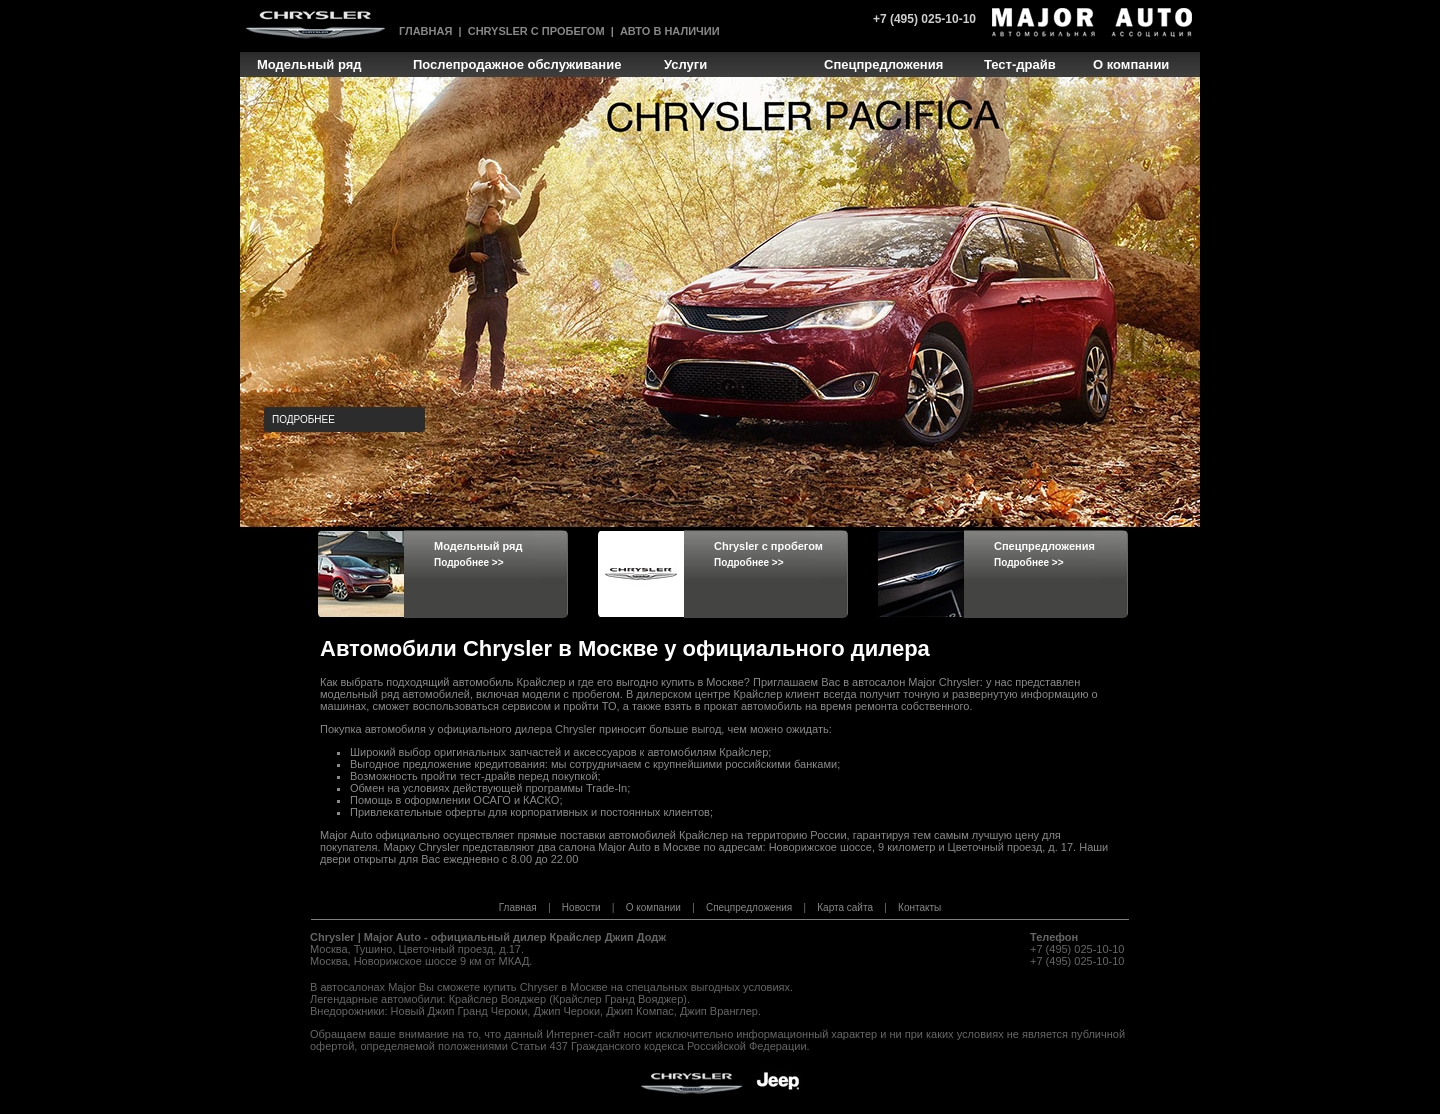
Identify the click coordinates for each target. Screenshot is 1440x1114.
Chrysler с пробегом (536, 31)
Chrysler (332, 937)
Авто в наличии (670, 31)
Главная (425, 31)
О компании (653, 907)
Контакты (919, 907)
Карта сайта (845, 907)
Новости (581, 907)
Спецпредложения (749, 907)
